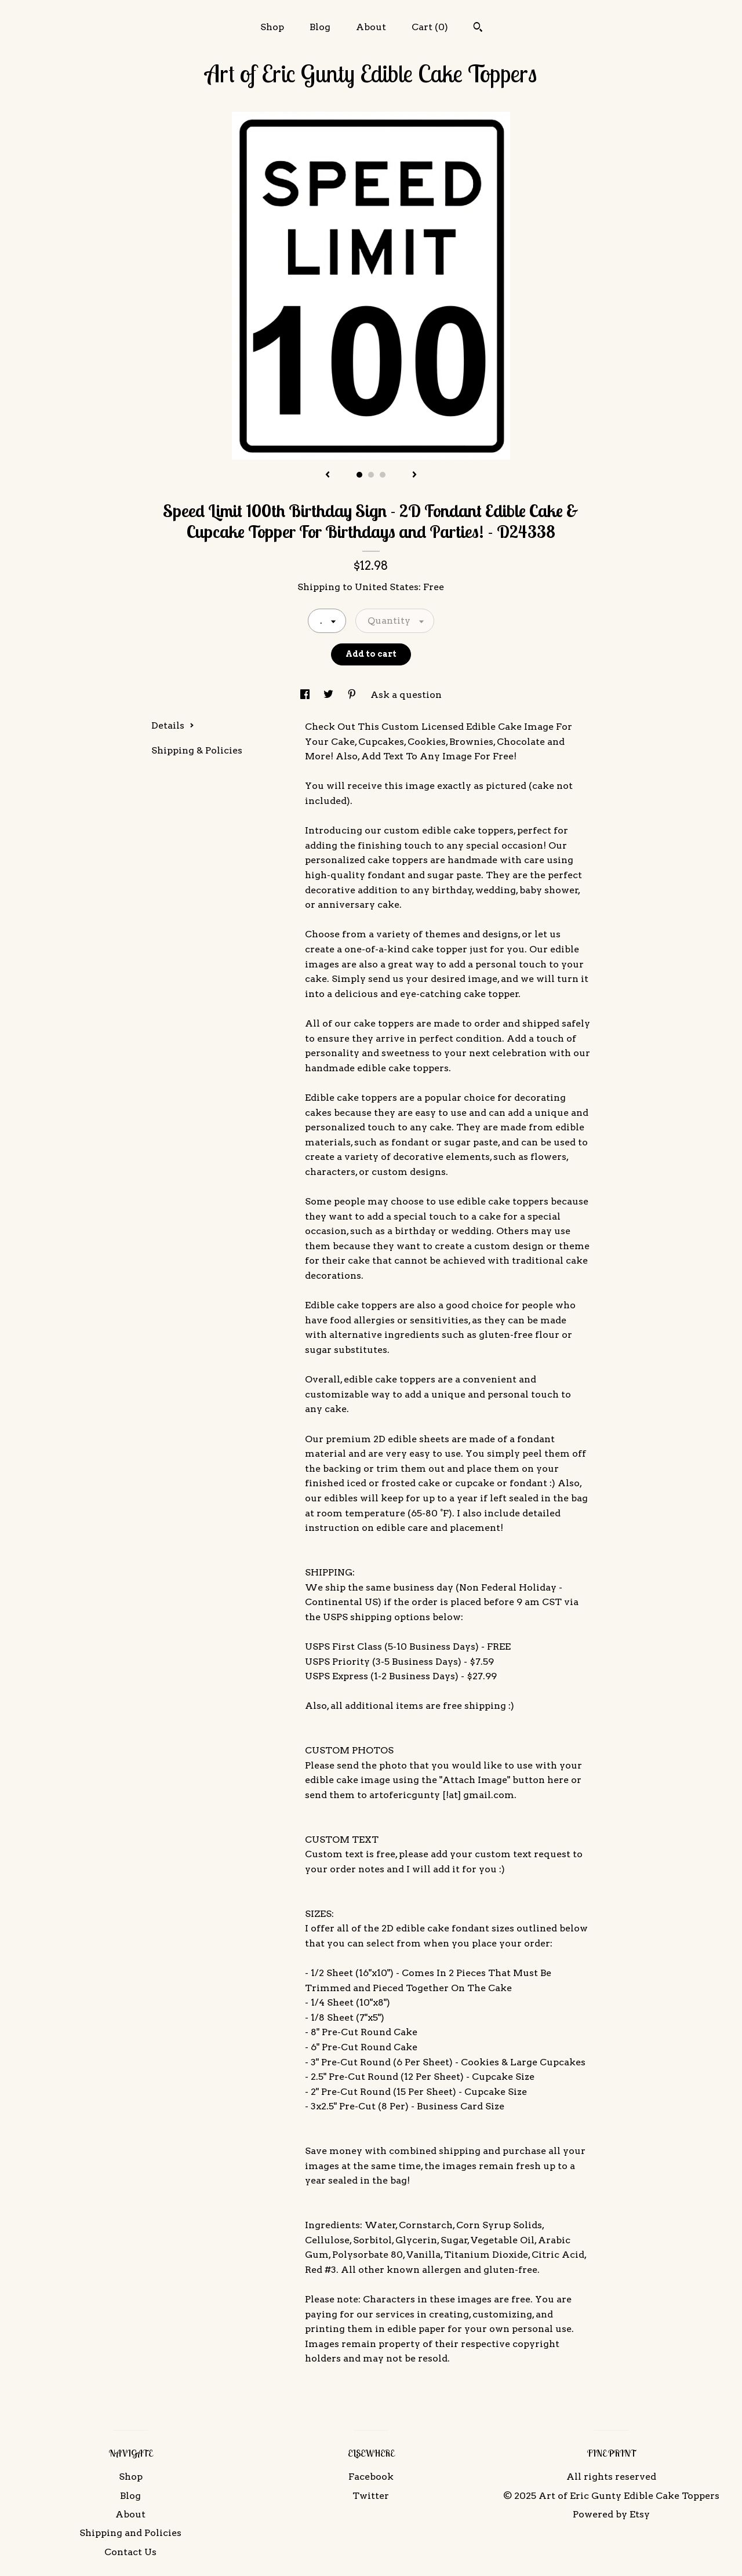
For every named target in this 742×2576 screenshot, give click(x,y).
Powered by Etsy (611, 2514)
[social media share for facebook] (306, 694)
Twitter (370, 2495)
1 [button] (359, 475)
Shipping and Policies (130, 2532)
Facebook (371, 2476)
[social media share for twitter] (329, 694)
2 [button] (371, 475)
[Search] (478, 28)
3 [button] (382, 475)
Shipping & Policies (196, 750)
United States (387, 586)
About (371, 26)
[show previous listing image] (327, 475)
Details (172, 725)
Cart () (430, 26)
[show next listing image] (414, 475)
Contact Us (130, 2551)
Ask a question (406, 694)
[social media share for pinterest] (353, 694)
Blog (320, 26)
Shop (272, 26)
